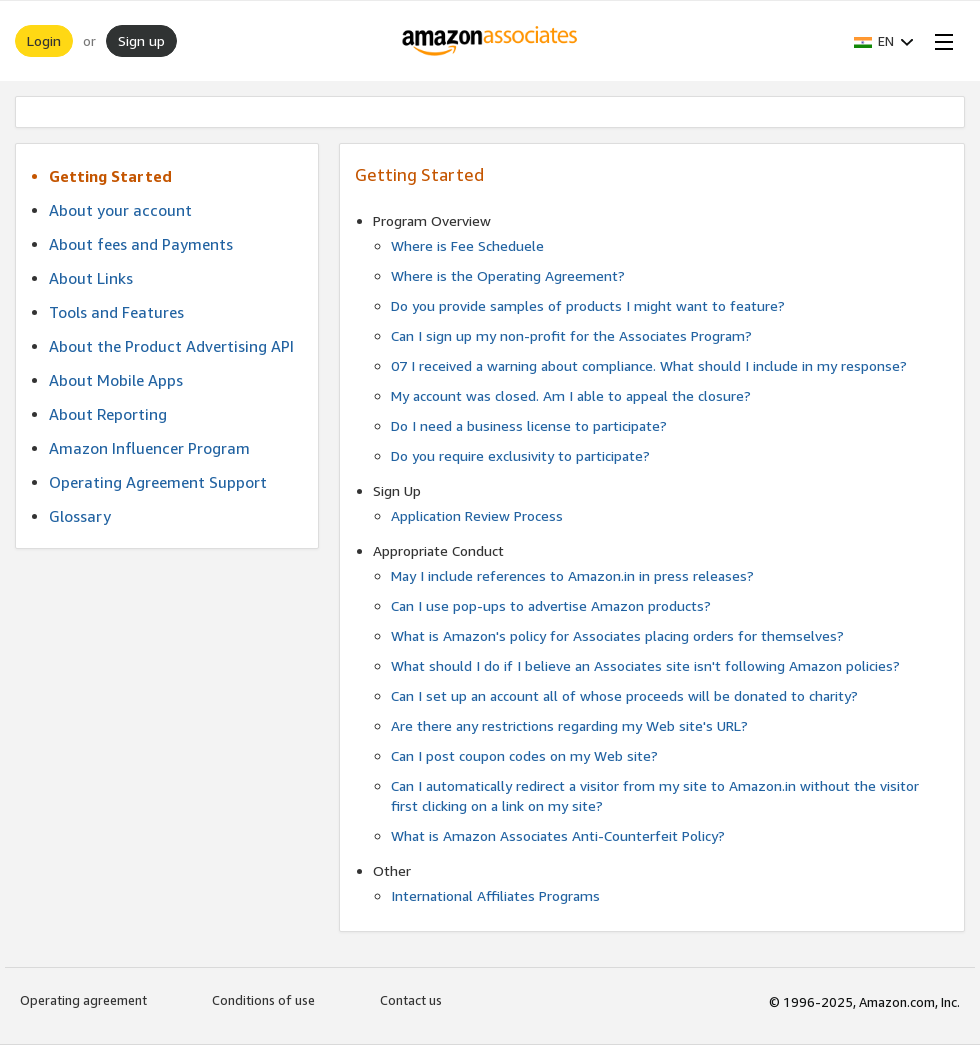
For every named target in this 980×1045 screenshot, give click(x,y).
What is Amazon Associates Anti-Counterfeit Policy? (558, 835)
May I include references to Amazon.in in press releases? (572, 575)
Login (44, 40)
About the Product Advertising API (171, 346)
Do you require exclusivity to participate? (520, 455)
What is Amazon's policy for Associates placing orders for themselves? (617, 635)
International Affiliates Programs (495, 895)
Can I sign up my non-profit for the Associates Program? (571, 335)
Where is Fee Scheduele (467, 245)
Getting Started (110, 176)
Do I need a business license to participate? (529, 425)
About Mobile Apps (116, 380)
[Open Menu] (940, 41)
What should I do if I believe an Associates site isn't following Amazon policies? (645, 665)
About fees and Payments (141, 244)
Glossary (80, 516)
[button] (884, 41)
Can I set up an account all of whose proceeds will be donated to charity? (624, 695)
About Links (91, 278)
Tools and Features (116, 312)
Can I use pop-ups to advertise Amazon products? (551, 605)
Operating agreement (83, 1000)
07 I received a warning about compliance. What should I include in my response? (649, 365)
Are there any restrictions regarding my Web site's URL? (569, 725)
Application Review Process (477, 515)
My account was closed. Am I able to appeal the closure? (571, 395)
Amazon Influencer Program (149, 448)
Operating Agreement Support (158, 482)
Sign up (141, 40)
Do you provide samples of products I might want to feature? (588, 305)
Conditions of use (263, 1000)
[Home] (490, 41)
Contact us (411, 1000)
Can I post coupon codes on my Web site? (524, 755)
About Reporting (108, 414)
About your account (120, 210)
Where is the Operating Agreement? (508, 275)
